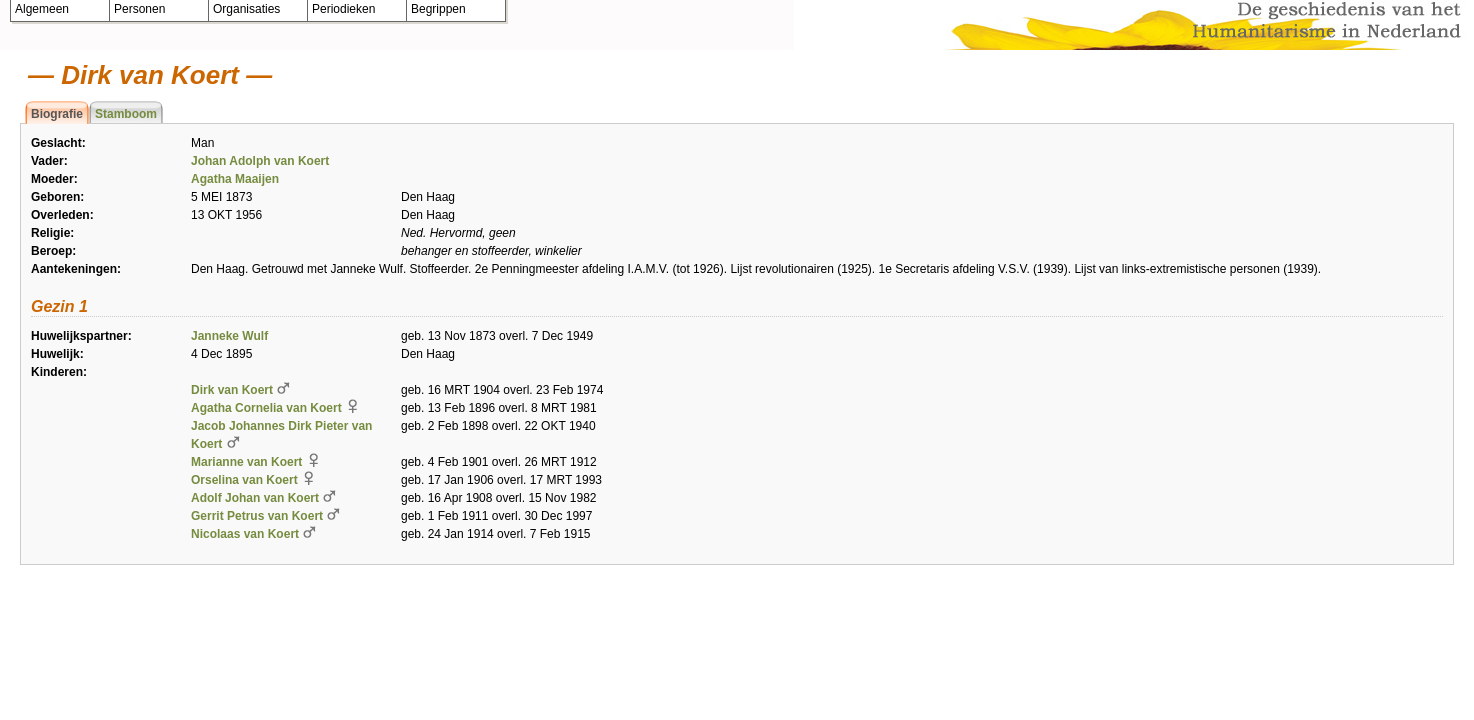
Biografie (57, 114)
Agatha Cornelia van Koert (266, 408)
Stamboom (126, 114)
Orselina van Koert (244, 480)
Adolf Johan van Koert (255, 498)
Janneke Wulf (229, 336)
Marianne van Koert (246, 462)
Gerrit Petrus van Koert (257, 516)
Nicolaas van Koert (245, 534)
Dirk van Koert (232, 390)
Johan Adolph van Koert (260, 161)
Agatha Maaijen (235, 179)
